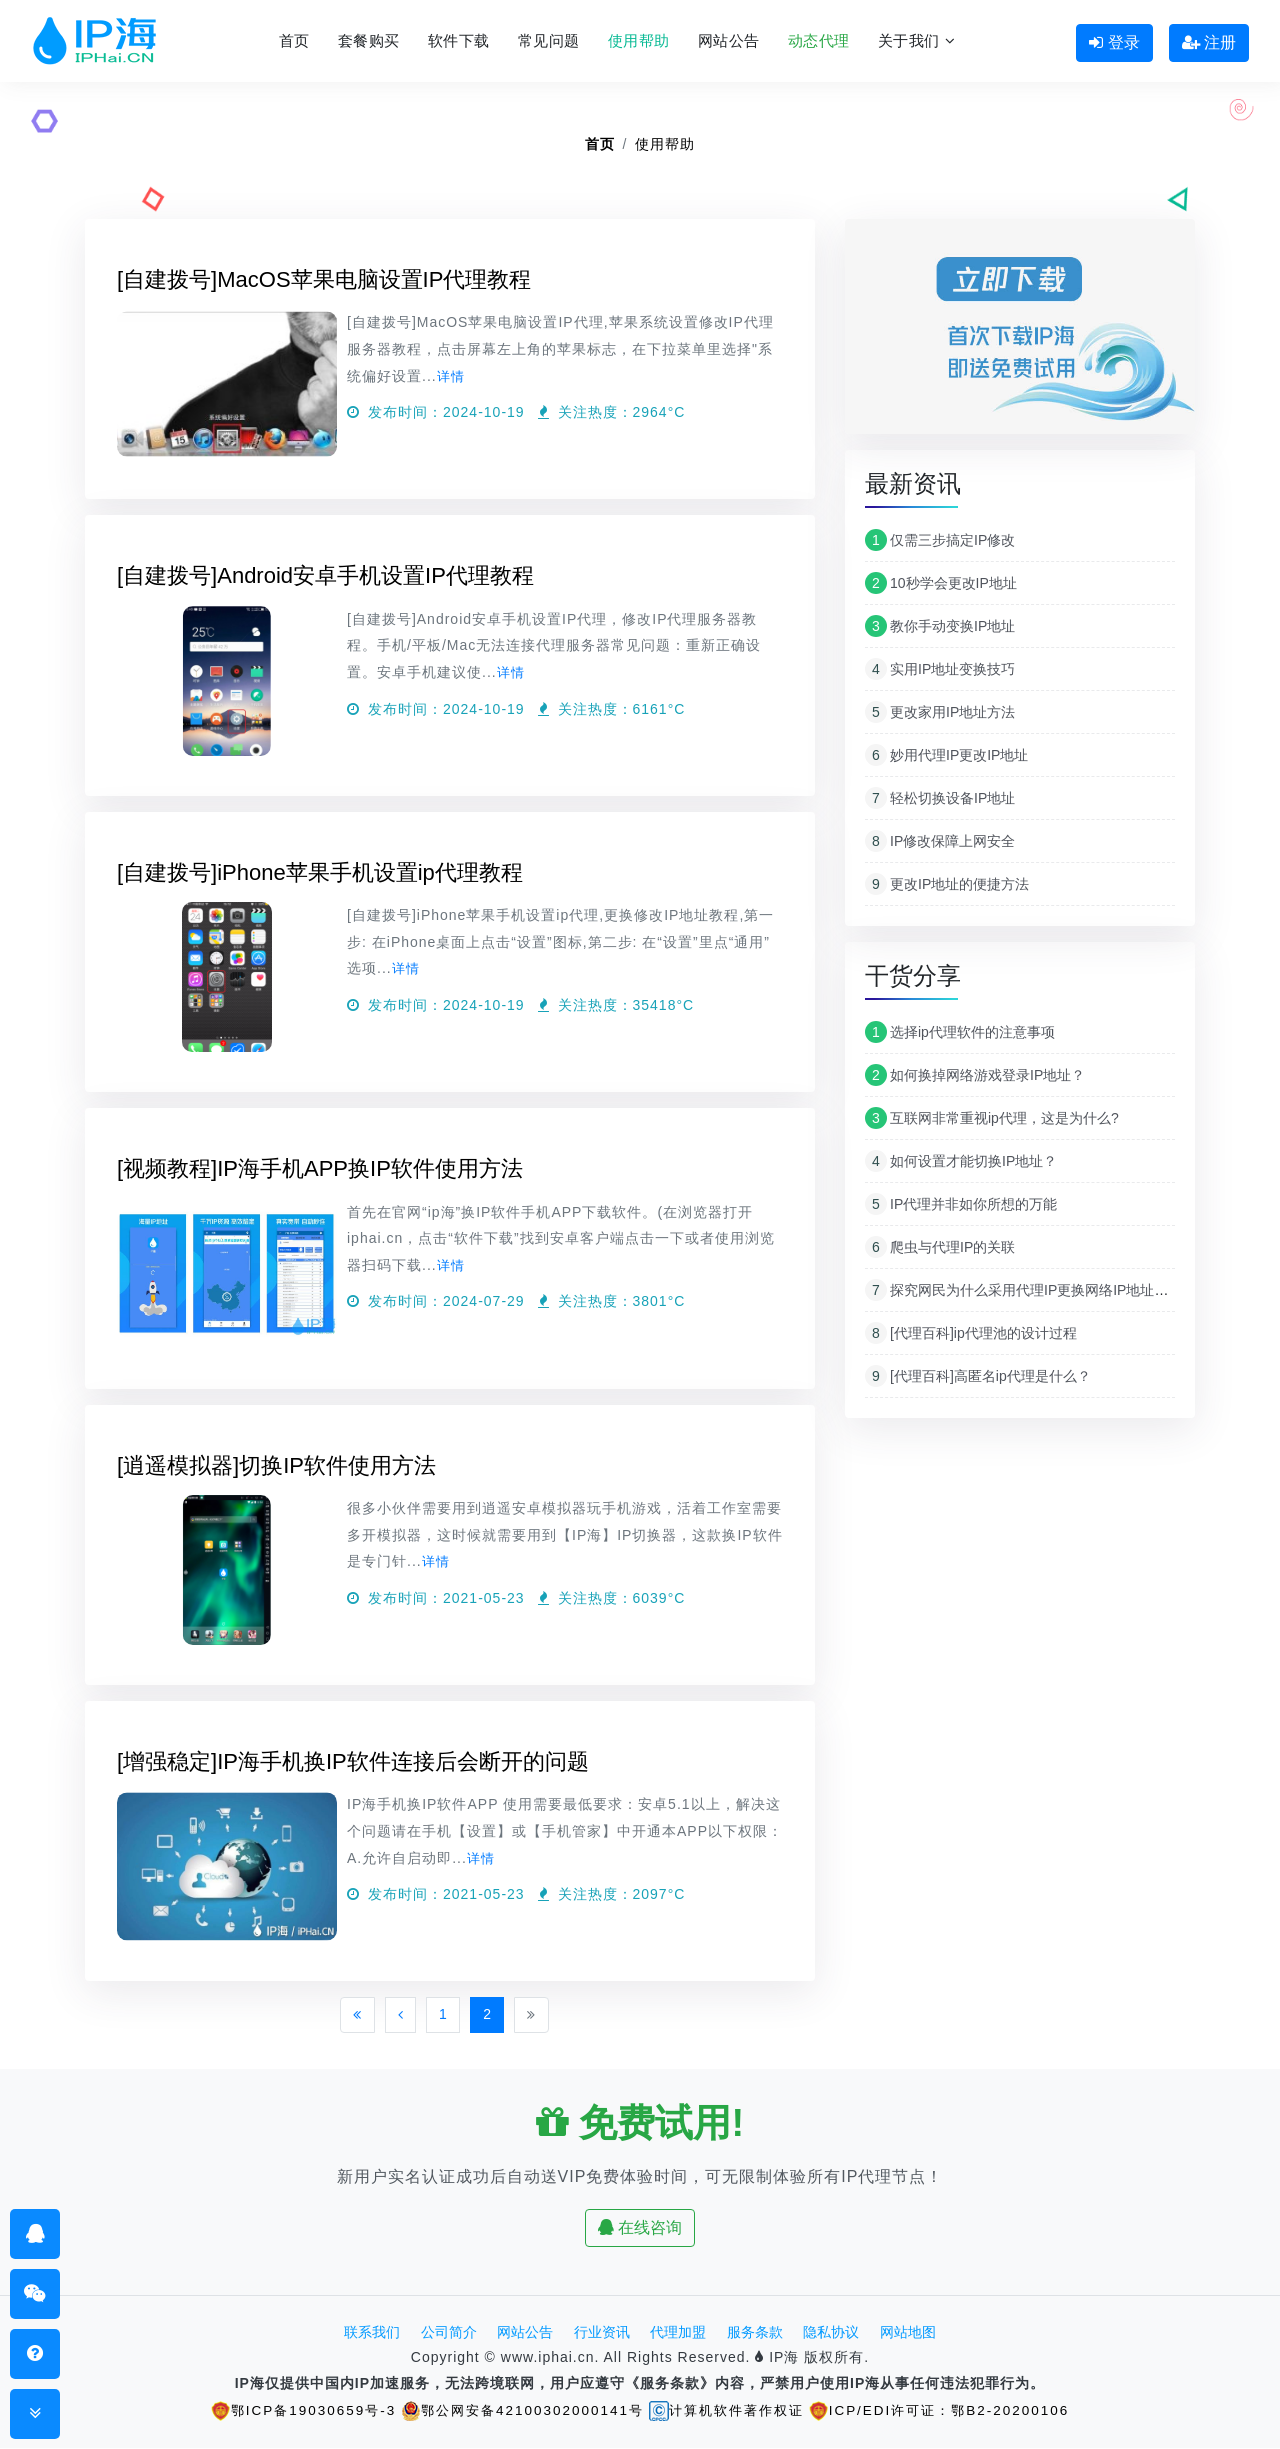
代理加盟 (678, 2333)
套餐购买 (369, 40)
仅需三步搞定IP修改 (940, 540)
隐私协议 (831, 2333)
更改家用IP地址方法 (940, 712)
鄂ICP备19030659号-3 (289, 2411)
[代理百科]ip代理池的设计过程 (971, 1333)
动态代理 (819, 40)
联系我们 (372, 2333)
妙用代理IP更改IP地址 (946, 755)
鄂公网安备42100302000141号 (516, 2411)
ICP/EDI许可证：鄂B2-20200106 (952, 2411)
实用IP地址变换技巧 (940, 669)
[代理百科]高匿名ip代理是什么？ (978, 1376)
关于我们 (916, 40)
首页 (294, 40)
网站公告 (729, 40)
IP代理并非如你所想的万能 (961, 1204)
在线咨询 (640, 2228)
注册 (1209, 42)
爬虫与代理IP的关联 (940, 1247)
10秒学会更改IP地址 (941, 583)
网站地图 (908, 2333)
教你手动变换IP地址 (940, 626)
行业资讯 (602, 2333)
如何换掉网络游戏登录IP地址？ (975, 1075)
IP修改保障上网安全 (940, 841)
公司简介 (449, 2333)
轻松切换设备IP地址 (940, 798)
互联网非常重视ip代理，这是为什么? (992, 1118)
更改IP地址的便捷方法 (947, 884)
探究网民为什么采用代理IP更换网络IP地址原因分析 (1037, 1290)
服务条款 (755, 2333)
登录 (1114, 42)
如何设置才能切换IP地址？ (961, 1161)
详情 (452, 376)
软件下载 (459, 40)
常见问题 (549, 40)
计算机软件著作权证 (730, 2411)
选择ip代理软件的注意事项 (960, 1032)
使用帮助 (639, 40)
